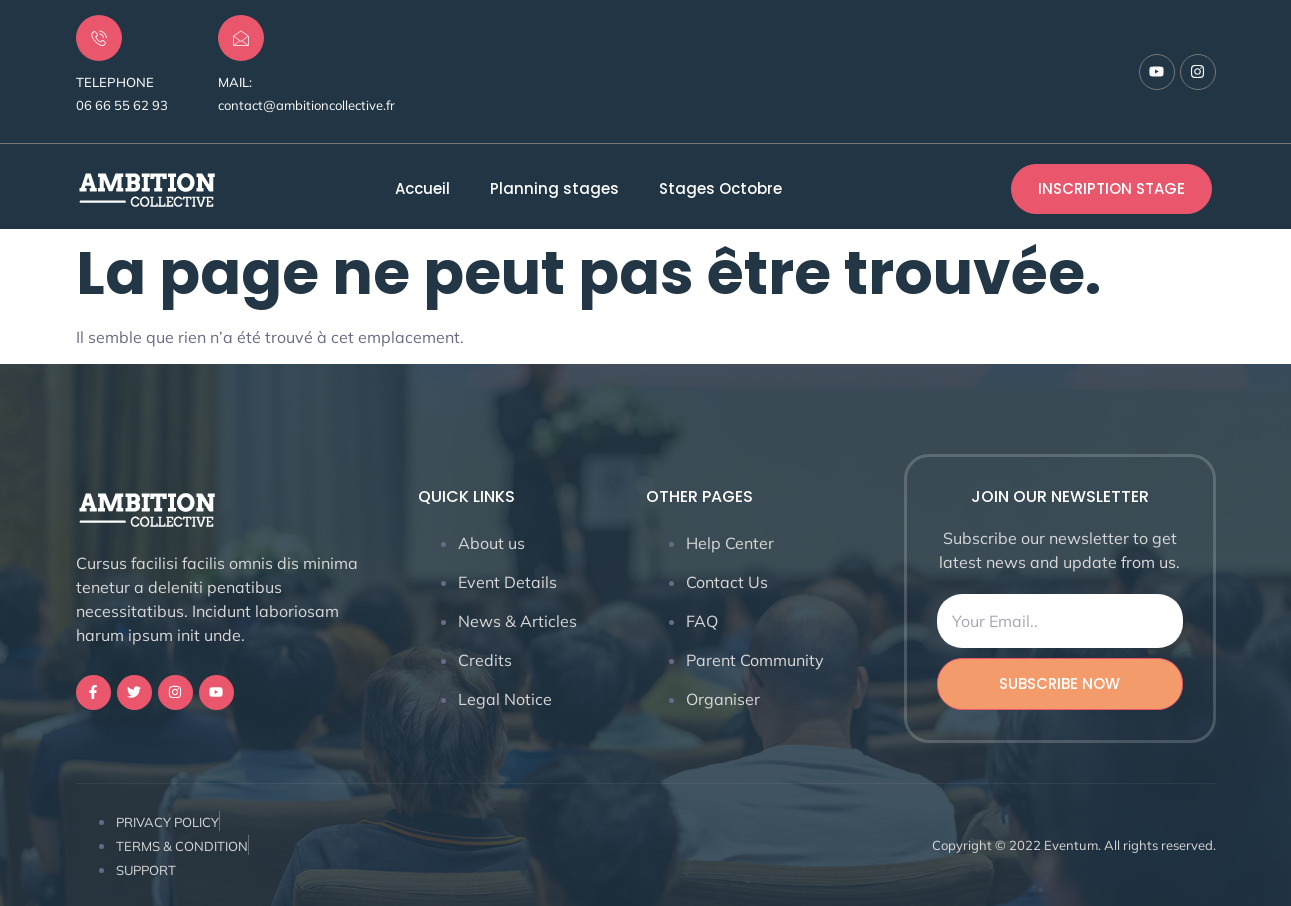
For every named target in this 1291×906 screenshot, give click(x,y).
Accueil (422, 189)
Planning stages (554, 189)
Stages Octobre (720, 189)
